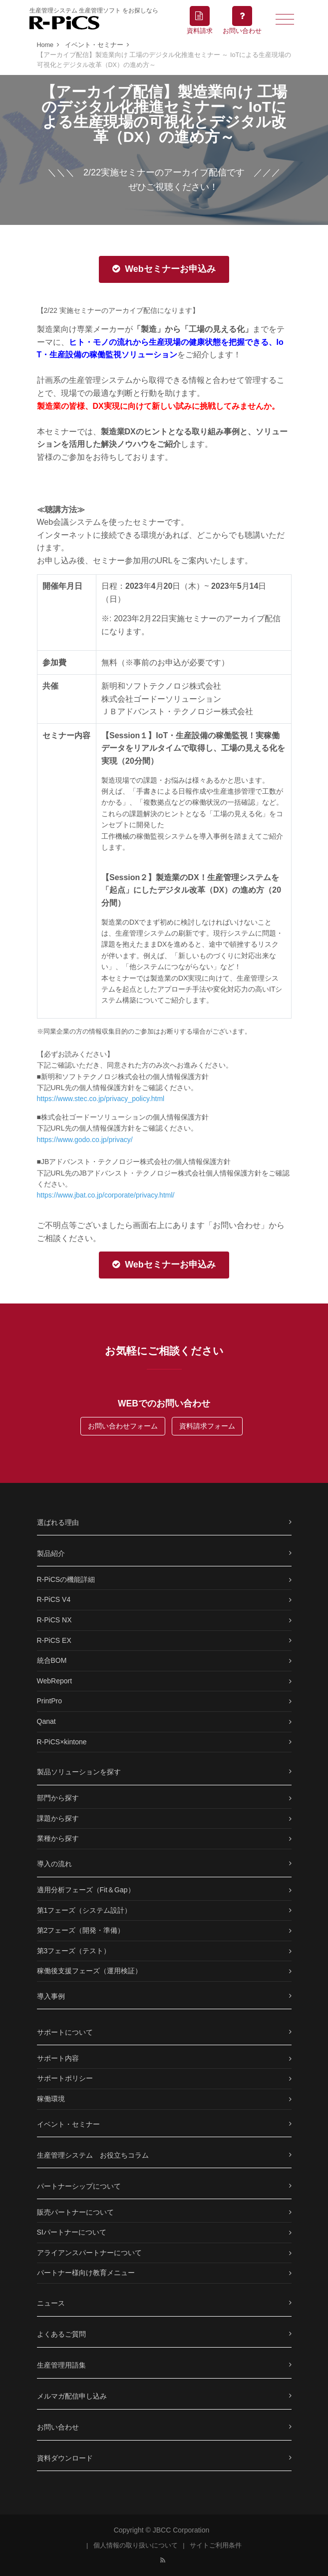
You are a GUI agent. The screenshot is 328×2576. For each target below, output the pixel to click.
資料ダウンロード (65, 2458)
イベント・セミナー (68, 2124)
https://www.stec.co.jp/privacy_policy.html (101, 1099)
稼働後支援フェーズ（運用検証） (89, 1971)
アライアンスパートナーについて (89, 2253)
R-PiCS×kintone (62, 1742)
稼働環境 (51, 2099)
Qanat (46, 1721)
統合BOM (52, 1660)
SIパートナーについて (71, 2232)
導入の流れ (54, 1864)
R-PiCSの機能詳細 (66, 1579)
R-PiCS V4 (54, 1599)
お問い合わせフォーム (123, 1426)
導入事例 (51, 1996)
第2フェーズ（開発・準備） (81, 1930)
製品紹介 (51, 1553)
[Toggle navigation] (285, 18)
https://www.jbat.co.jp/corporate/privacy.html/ (106, 1195)
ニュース (51, 2303)
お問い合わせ (58, 2427)
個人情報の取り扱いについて (135, 2545)
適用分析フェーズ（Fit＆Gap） (86, 1890)
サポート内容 (58, 2058)
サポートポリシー (65, 2078)
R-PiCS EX (54, 1640)
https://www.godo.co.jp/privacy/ (85, 1140)
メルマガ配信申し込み (72, 2396)
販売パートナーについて (75, 2212)
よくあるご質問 (61, 2334)
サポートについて (65, 2032)
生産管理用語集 (61, 2365)
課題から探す (58, 1818)
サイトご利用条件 (216, 2545)
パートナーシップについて (79, 2186)
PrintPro (49, 1701)
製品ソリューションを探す (79, 1772)
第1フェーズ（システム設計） (84, 1910)
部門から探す (58, 1798)
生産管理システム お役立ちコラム (93, 2155)
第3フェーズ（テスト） (74, 1951)
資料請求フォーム (207, 1426)
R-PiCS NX (54, 1620)
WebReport (54, 1681)
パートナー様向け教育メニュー (86, 2273)
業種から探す (58, 1838)
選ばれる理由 (58, 1522)
